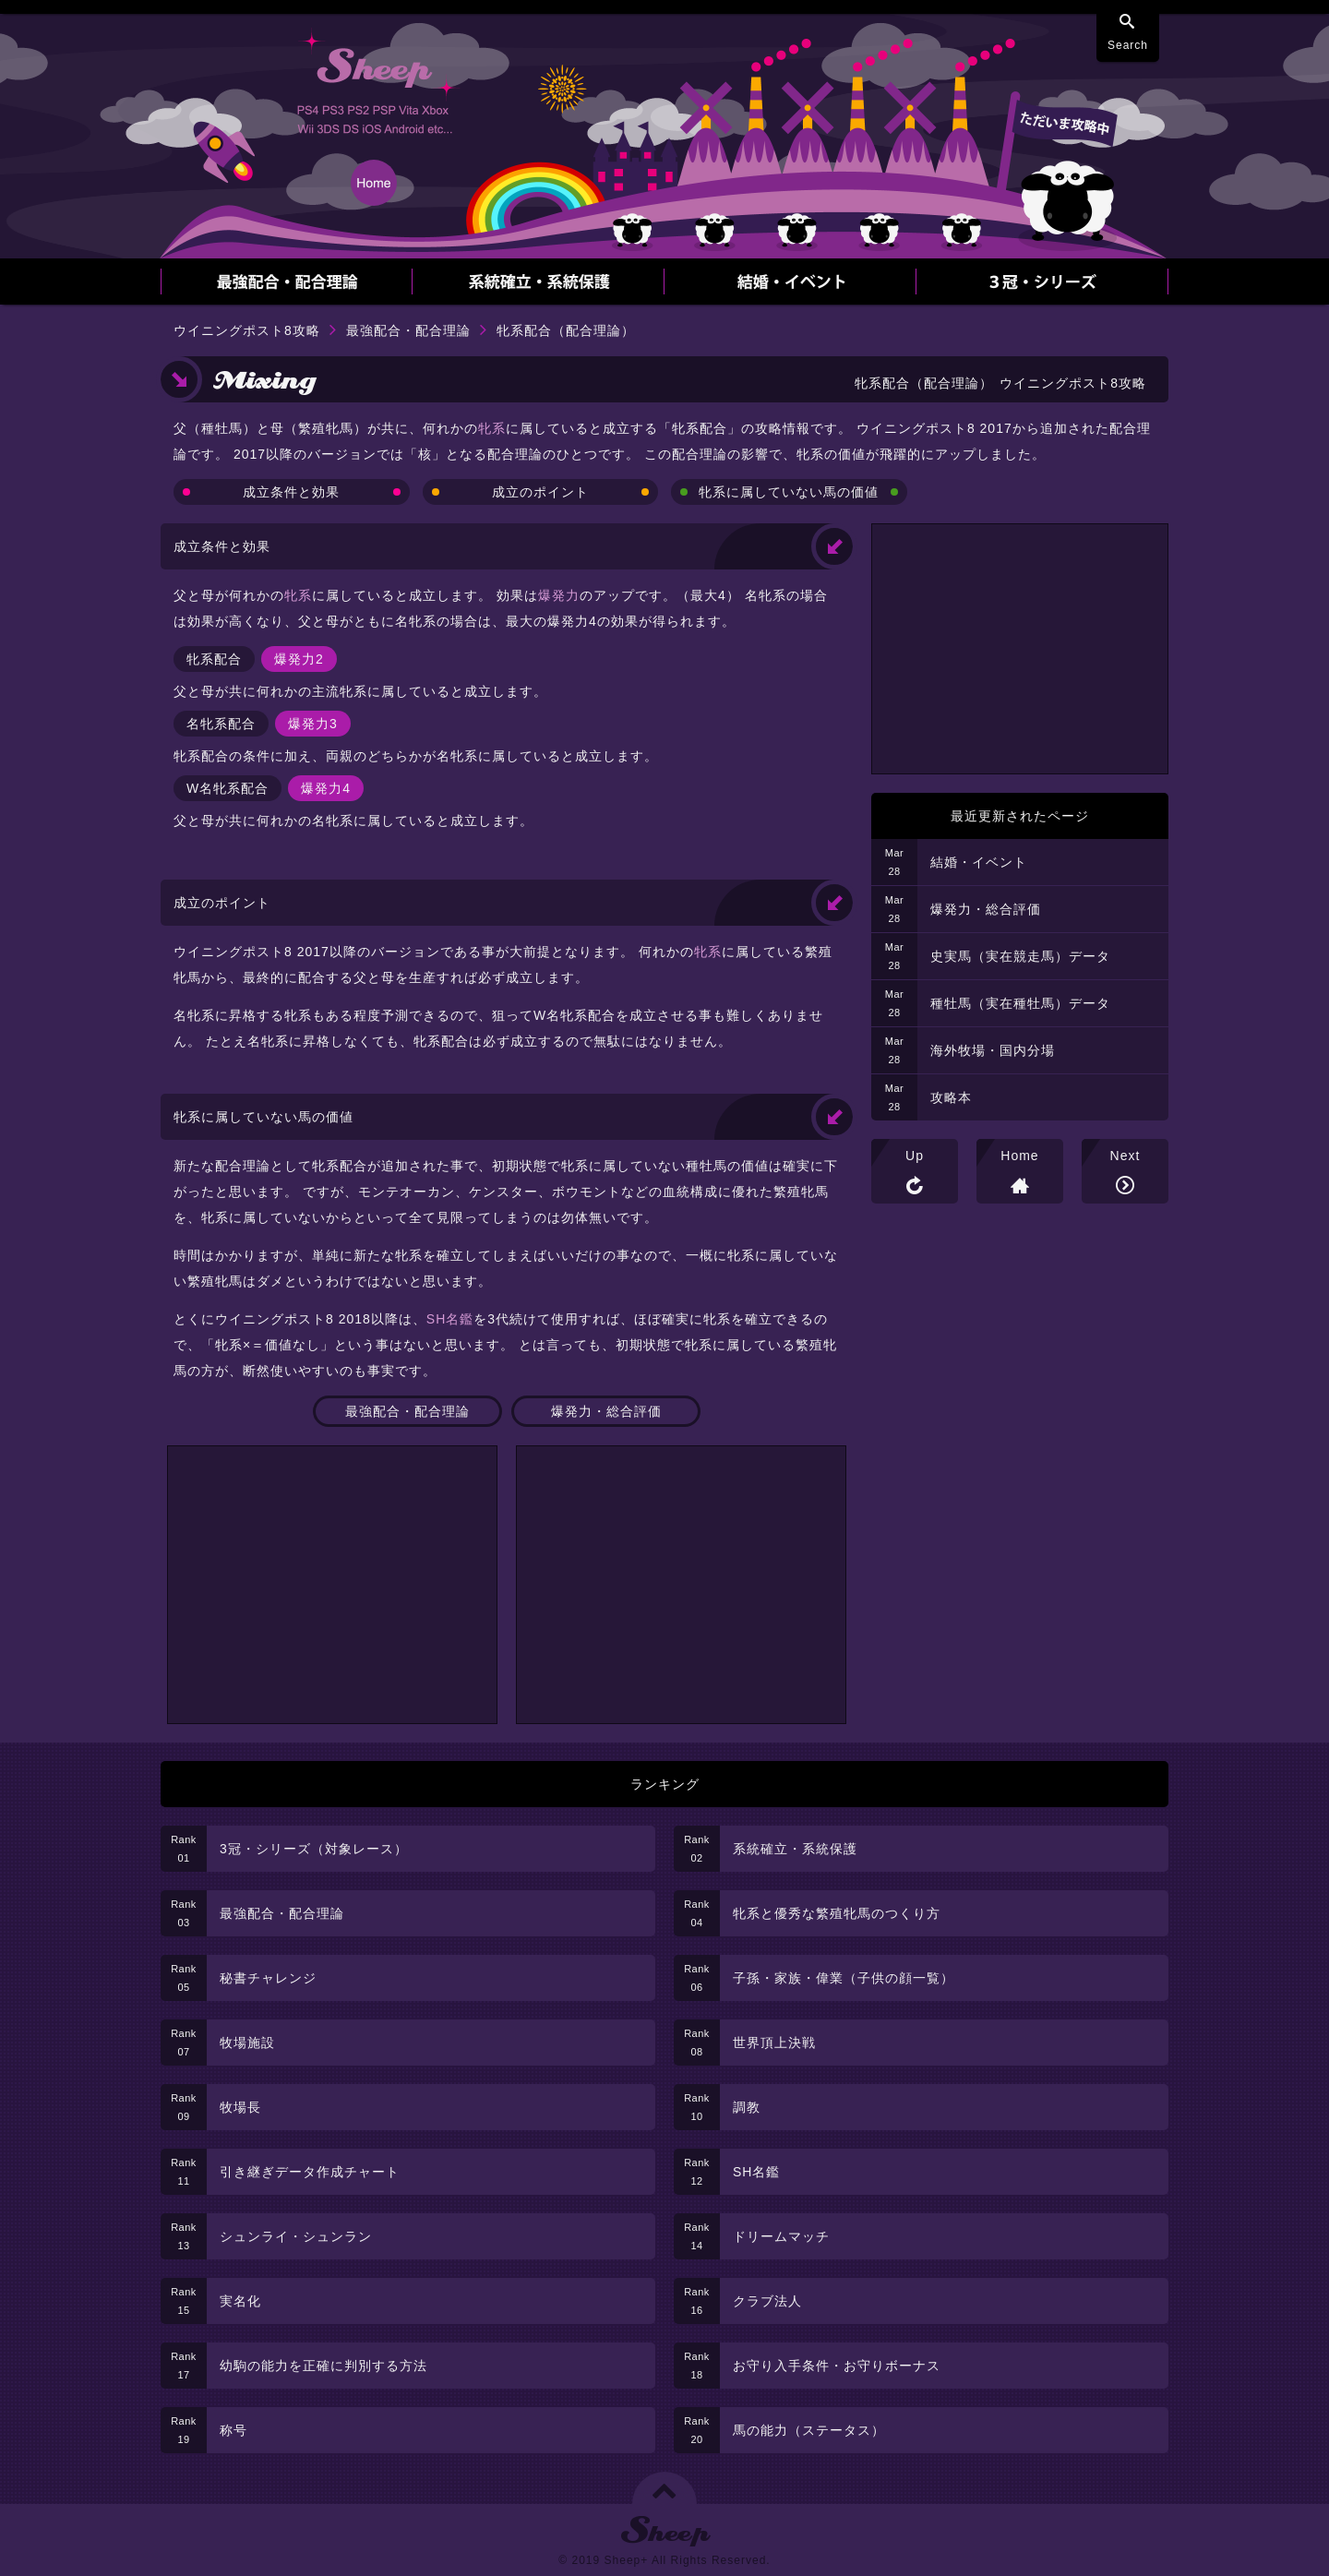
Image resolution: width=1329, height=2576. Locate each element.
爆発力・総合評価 (606, 1411)
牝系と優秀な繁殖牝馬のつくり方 (836, 1913)
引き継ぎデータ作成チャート (310, 2171)
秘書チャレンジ (268, 1978)
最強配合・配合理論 (408, 330)
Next (1125, 1155)
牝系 (492, 428)
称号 (233, 2430)
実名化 (240, 2301)
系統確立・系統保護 (795, 1848)
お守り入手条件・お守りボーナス (836, 2365)
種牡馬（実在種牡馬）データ (1020, 1003)
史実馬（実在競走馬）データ (1020, 956)
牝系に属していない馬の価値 (789, 492)
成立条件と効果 (291, 492)
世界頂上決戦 (774, 2042)
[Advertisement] (332, 1585)
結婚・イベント (978, 862)
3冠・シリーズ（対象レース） (314, 1848)
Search (1128, 45)
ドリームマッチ (781, 2236)
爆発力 (559, 595)
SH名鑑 (449, 1319)
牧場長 (240, 2107)
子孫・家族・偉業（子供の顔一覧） (843, 1978)
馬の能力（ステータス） (809, 2430)
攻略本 (951, 1097)
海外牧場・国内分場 (992, 1050)
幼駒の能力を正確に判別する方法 (323, 2365)
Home (1019, 1155)
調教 (746, 2107)
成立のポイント (540, 492)
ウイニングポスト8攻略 (247, 330)
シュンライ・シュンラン (296, 2236)
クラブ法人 (767, 2301)
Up (914, 1155)
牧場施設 (247, 2042)
